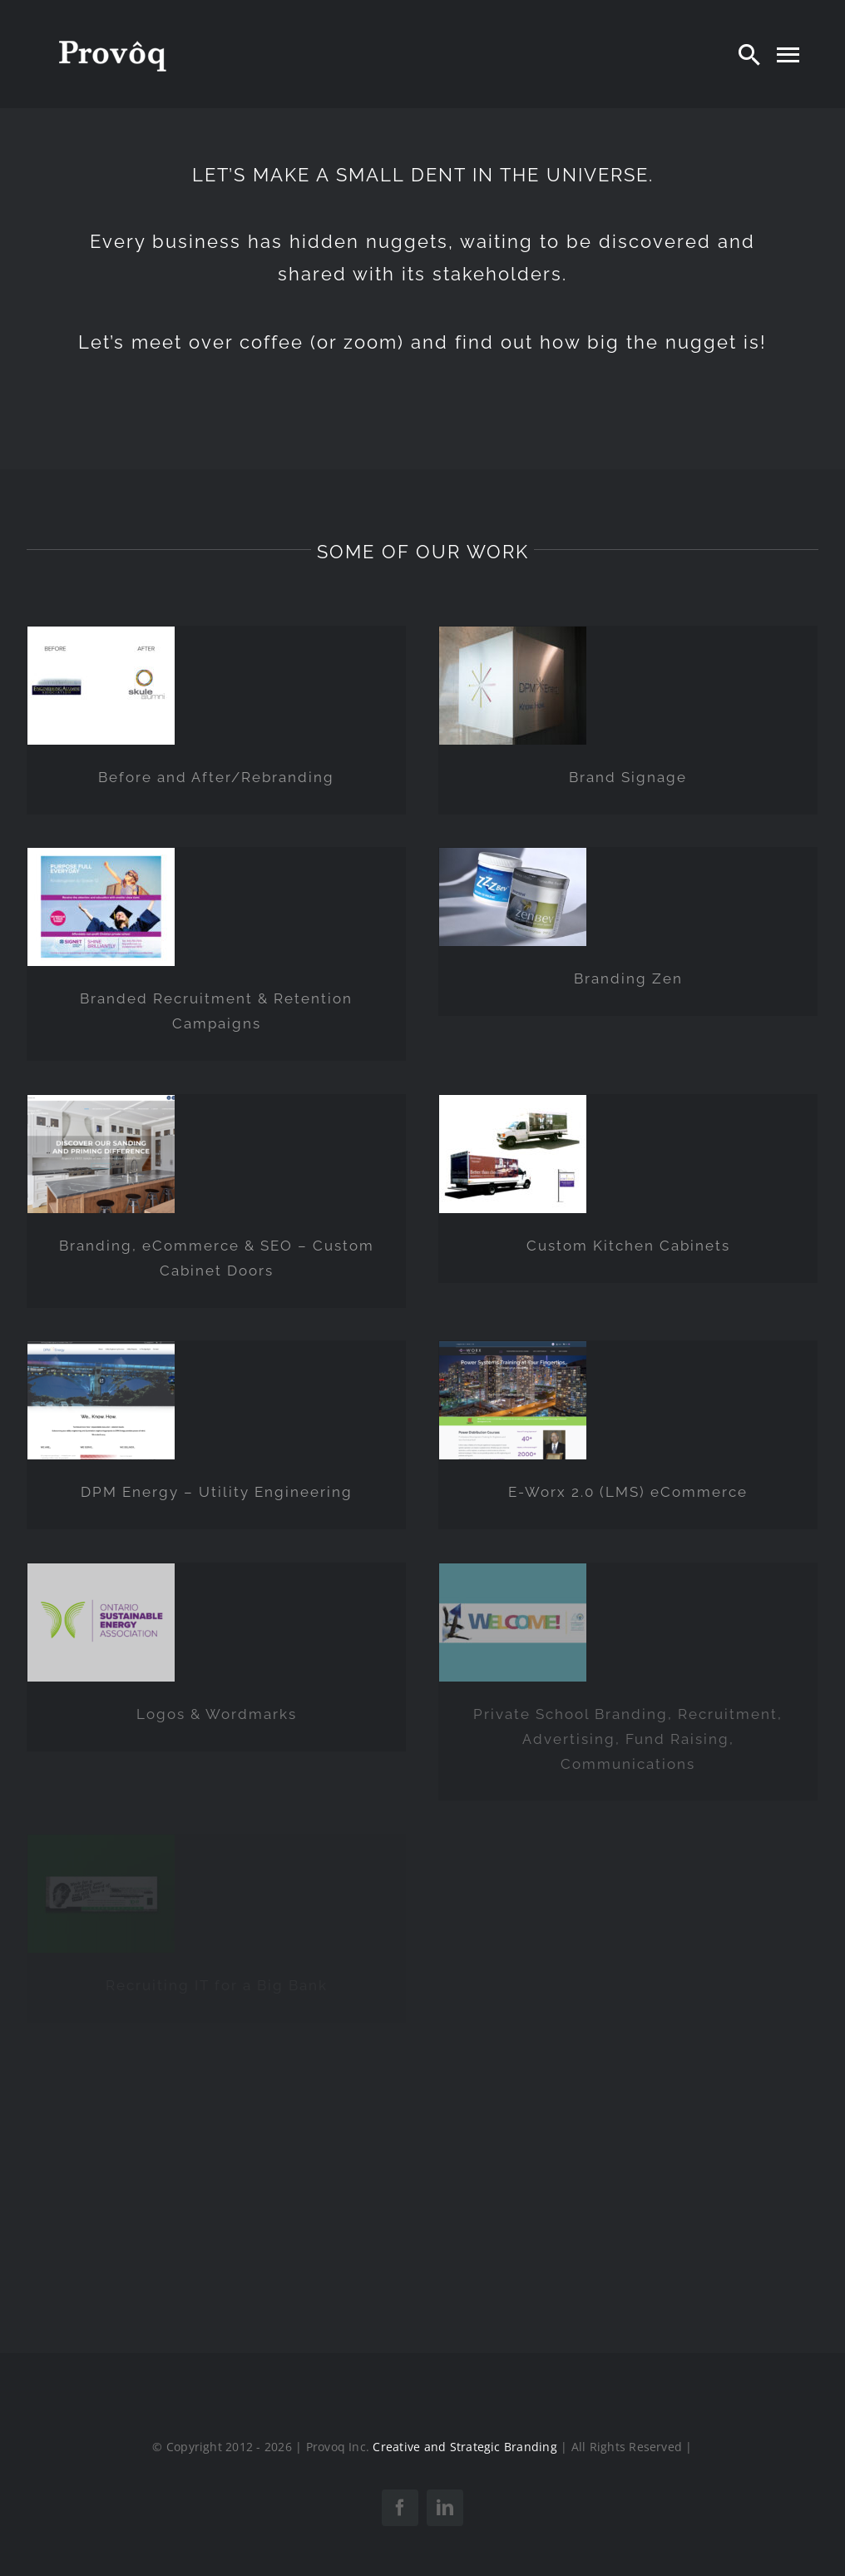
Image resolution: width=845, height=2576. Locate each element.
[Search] (749, 54)
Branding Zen (628, 978)
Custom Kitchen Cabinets (628, 1245)
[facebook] (400, 2507)
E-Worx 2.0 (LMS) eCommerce (628, 1492)
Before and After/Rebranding (216, 777)
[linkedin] (445, 2507)
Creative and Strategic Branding (464, 2447)
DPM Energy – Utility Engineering (217, 1492)
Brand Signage (628, 777)
